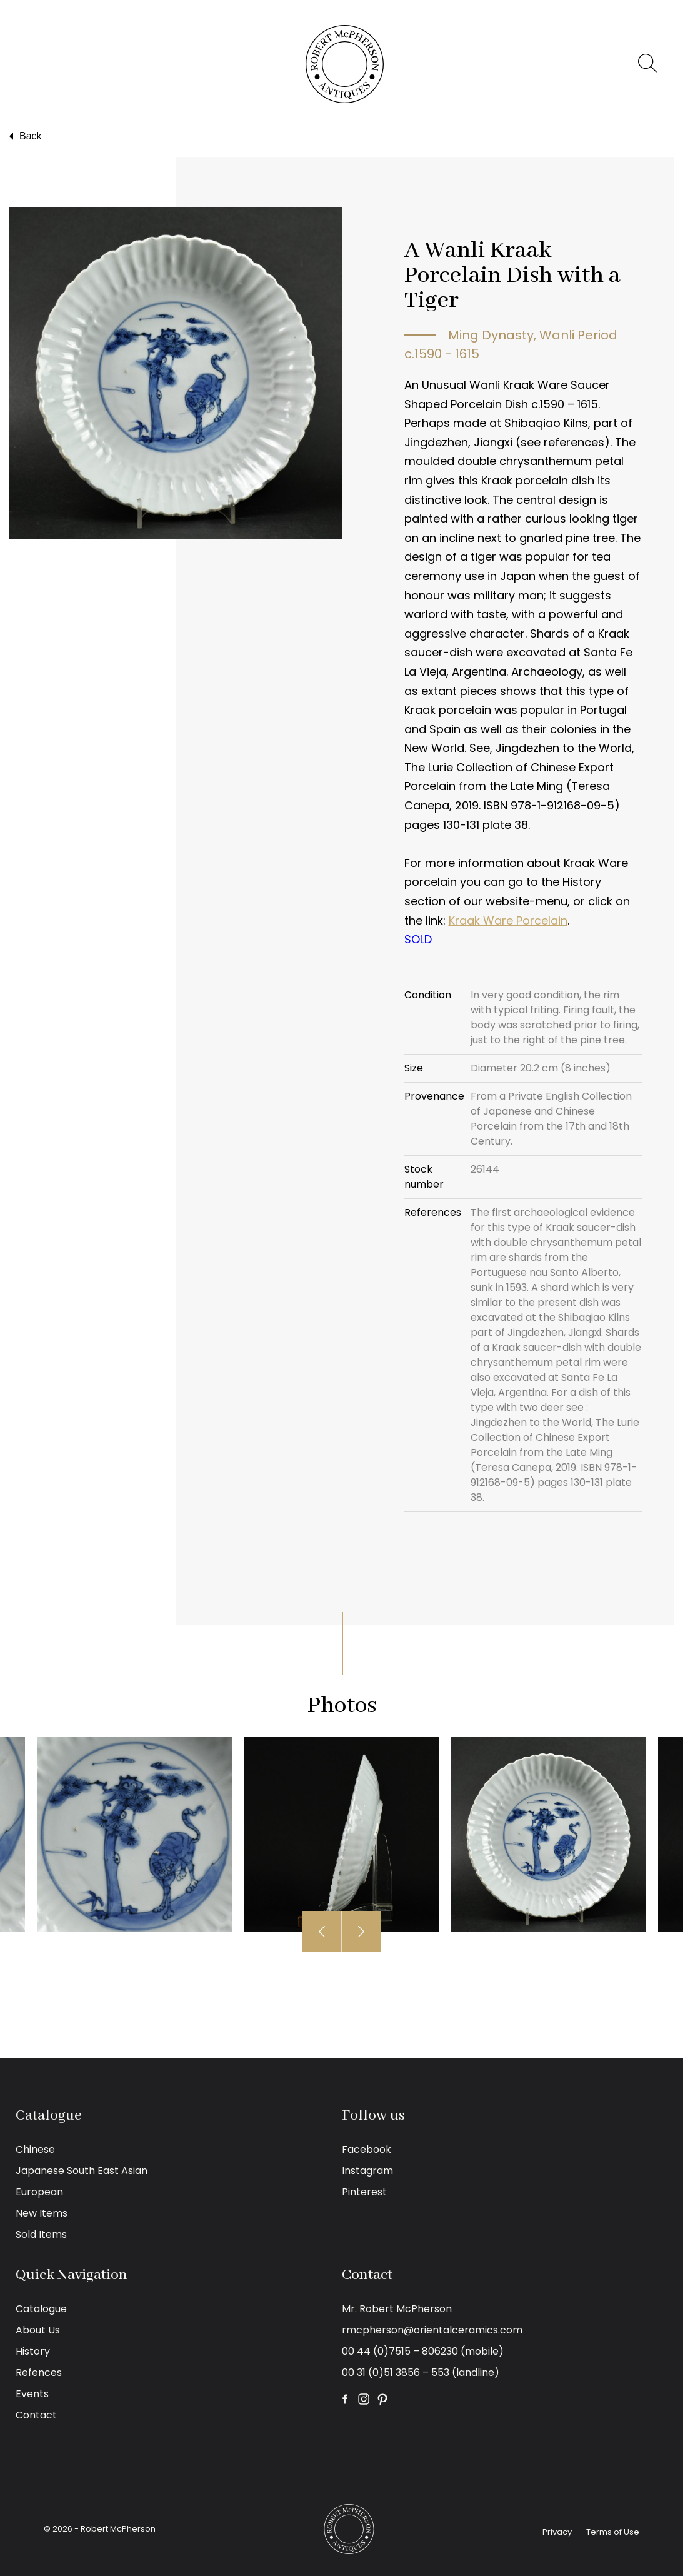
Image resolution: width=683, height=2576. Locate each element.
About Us (38, 2330)
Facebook (366, 2149)
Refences (39, 2372)
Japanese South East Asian (81, 2170)
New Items (41, 2213)
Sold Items (41, 2234)
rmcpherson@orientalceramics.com (432, 2330)
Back (24, 136)
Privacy (557, 2532)
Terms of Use (612, 2532)
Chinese (35, 2149)
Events (32, 2394)
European (39, 2192)
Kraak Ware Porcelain (508, 920)
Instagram (367, 2170)
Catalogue (41, 2309)
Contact (36, 2415)
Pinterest (364, 2192)
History (33, 2351)
